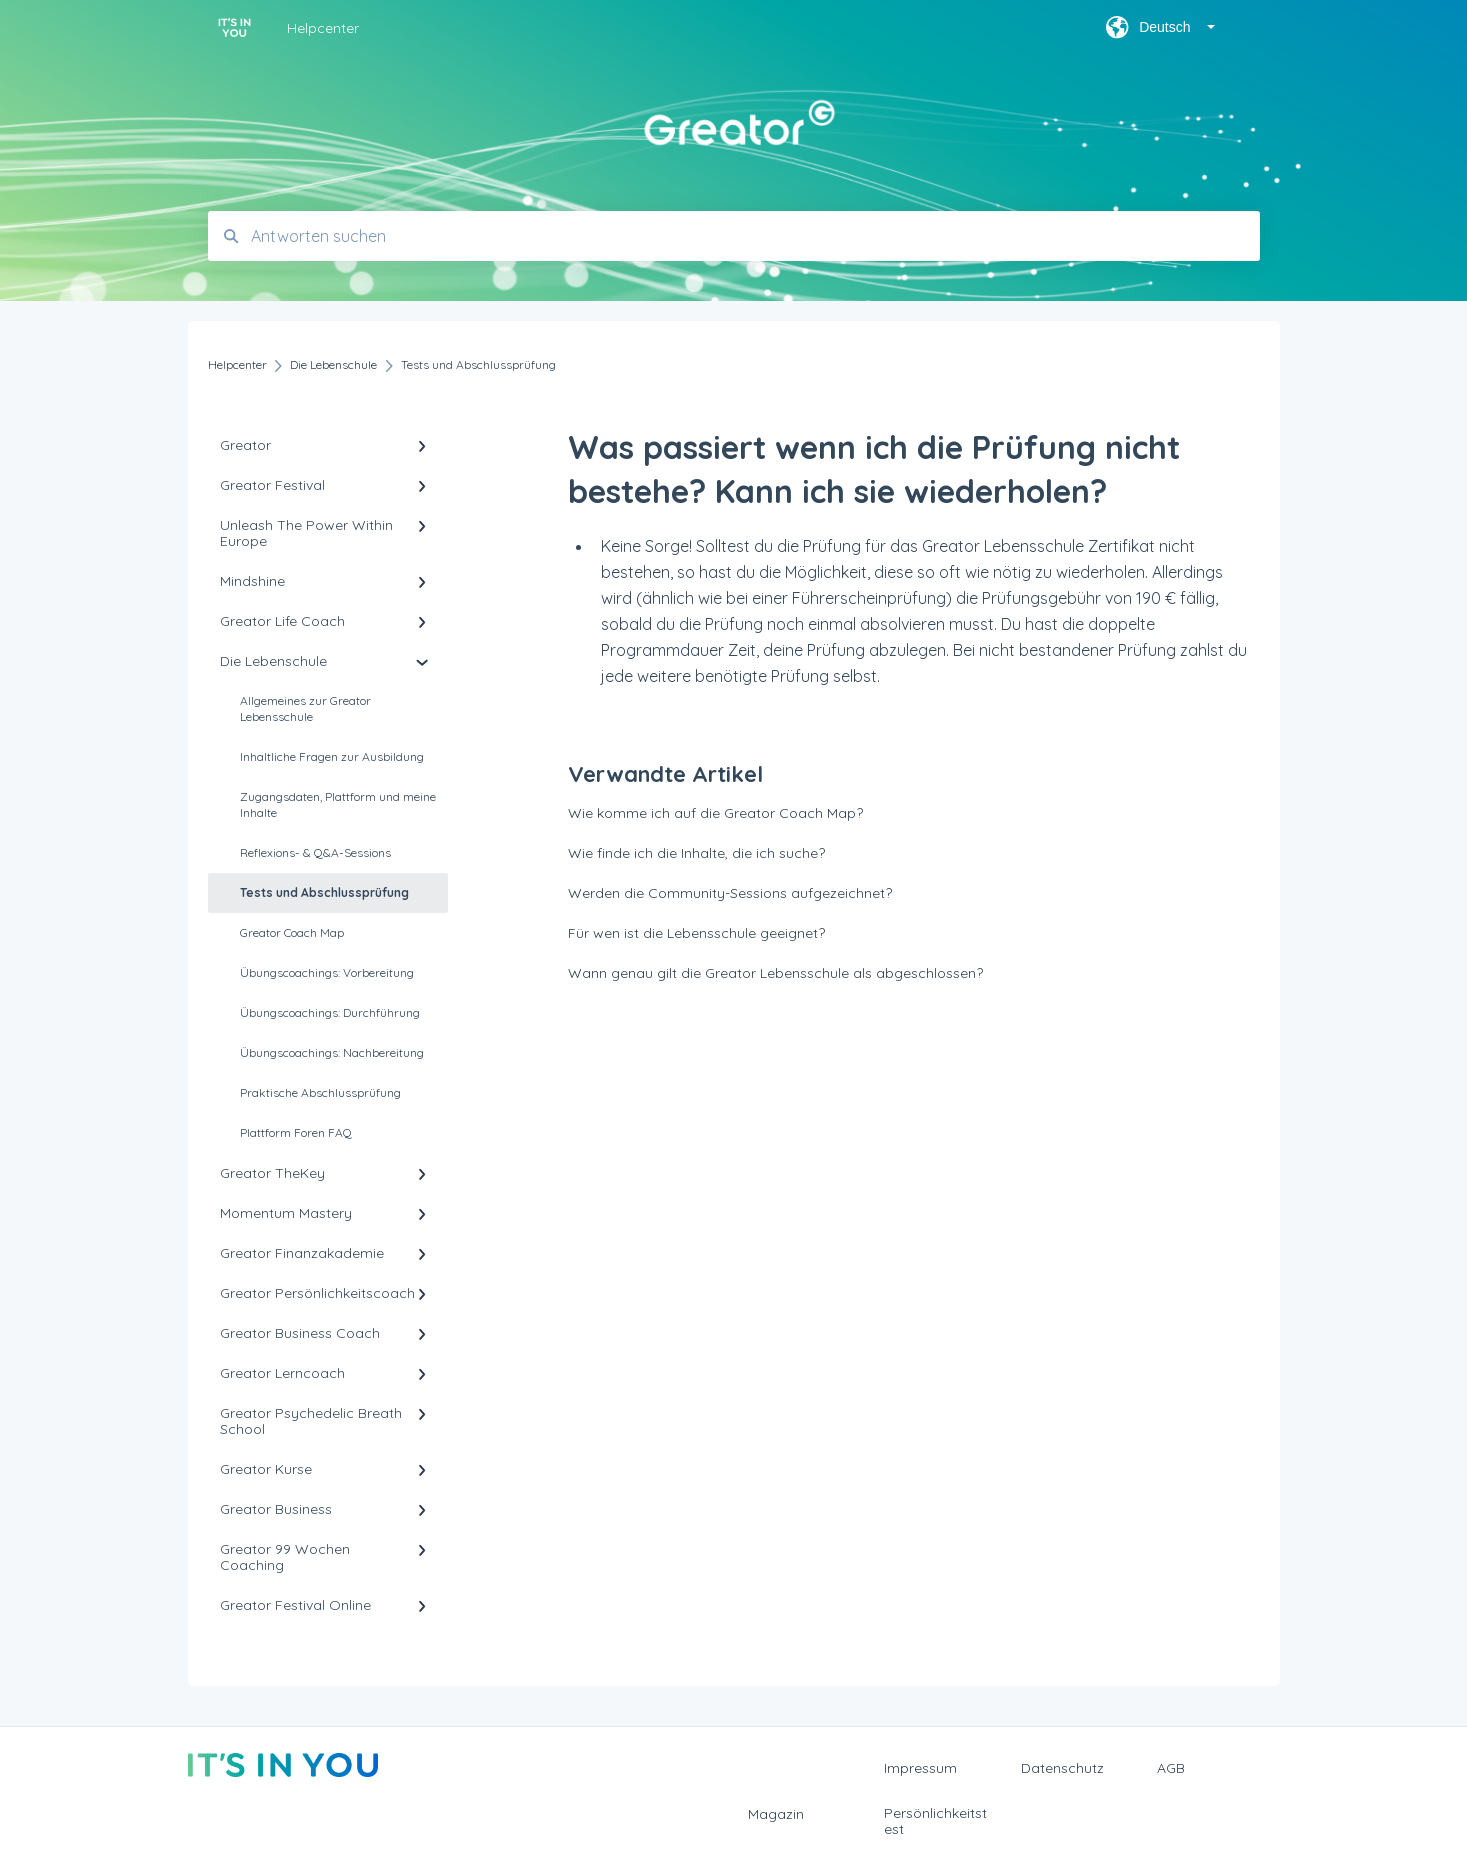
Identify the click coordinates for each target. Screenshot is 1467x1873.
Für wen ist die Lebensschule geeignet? (696, 933)
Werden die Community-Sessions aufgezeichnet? (730, 893)
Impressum (920, 1768)
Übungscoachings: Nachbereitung (332, 1052)
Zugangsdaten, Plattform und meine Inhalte (338, 804)
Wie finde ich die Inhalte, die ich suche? (696, 853)
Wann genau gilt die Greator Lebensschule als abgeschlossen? (775, 973)
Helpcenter (323, 28)
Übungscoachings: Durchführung (330, 1012)
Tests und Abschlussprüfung (324, 892)
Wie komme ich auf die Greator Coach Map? (715, 813)
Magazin (776, 1814)
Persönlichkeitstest (935, 1821)
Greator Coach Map (292, 932)
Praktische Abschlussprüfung (320, 1092)
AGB (1171, 1768)
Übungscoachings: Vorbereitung (327, 972)
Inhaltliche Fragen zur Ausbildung (332, 756)
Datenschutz (1062, 1768)
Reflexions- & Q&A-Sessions (315, 852)
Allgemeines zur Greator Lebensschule (305, 708)
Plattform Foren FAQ (296, 1132)
